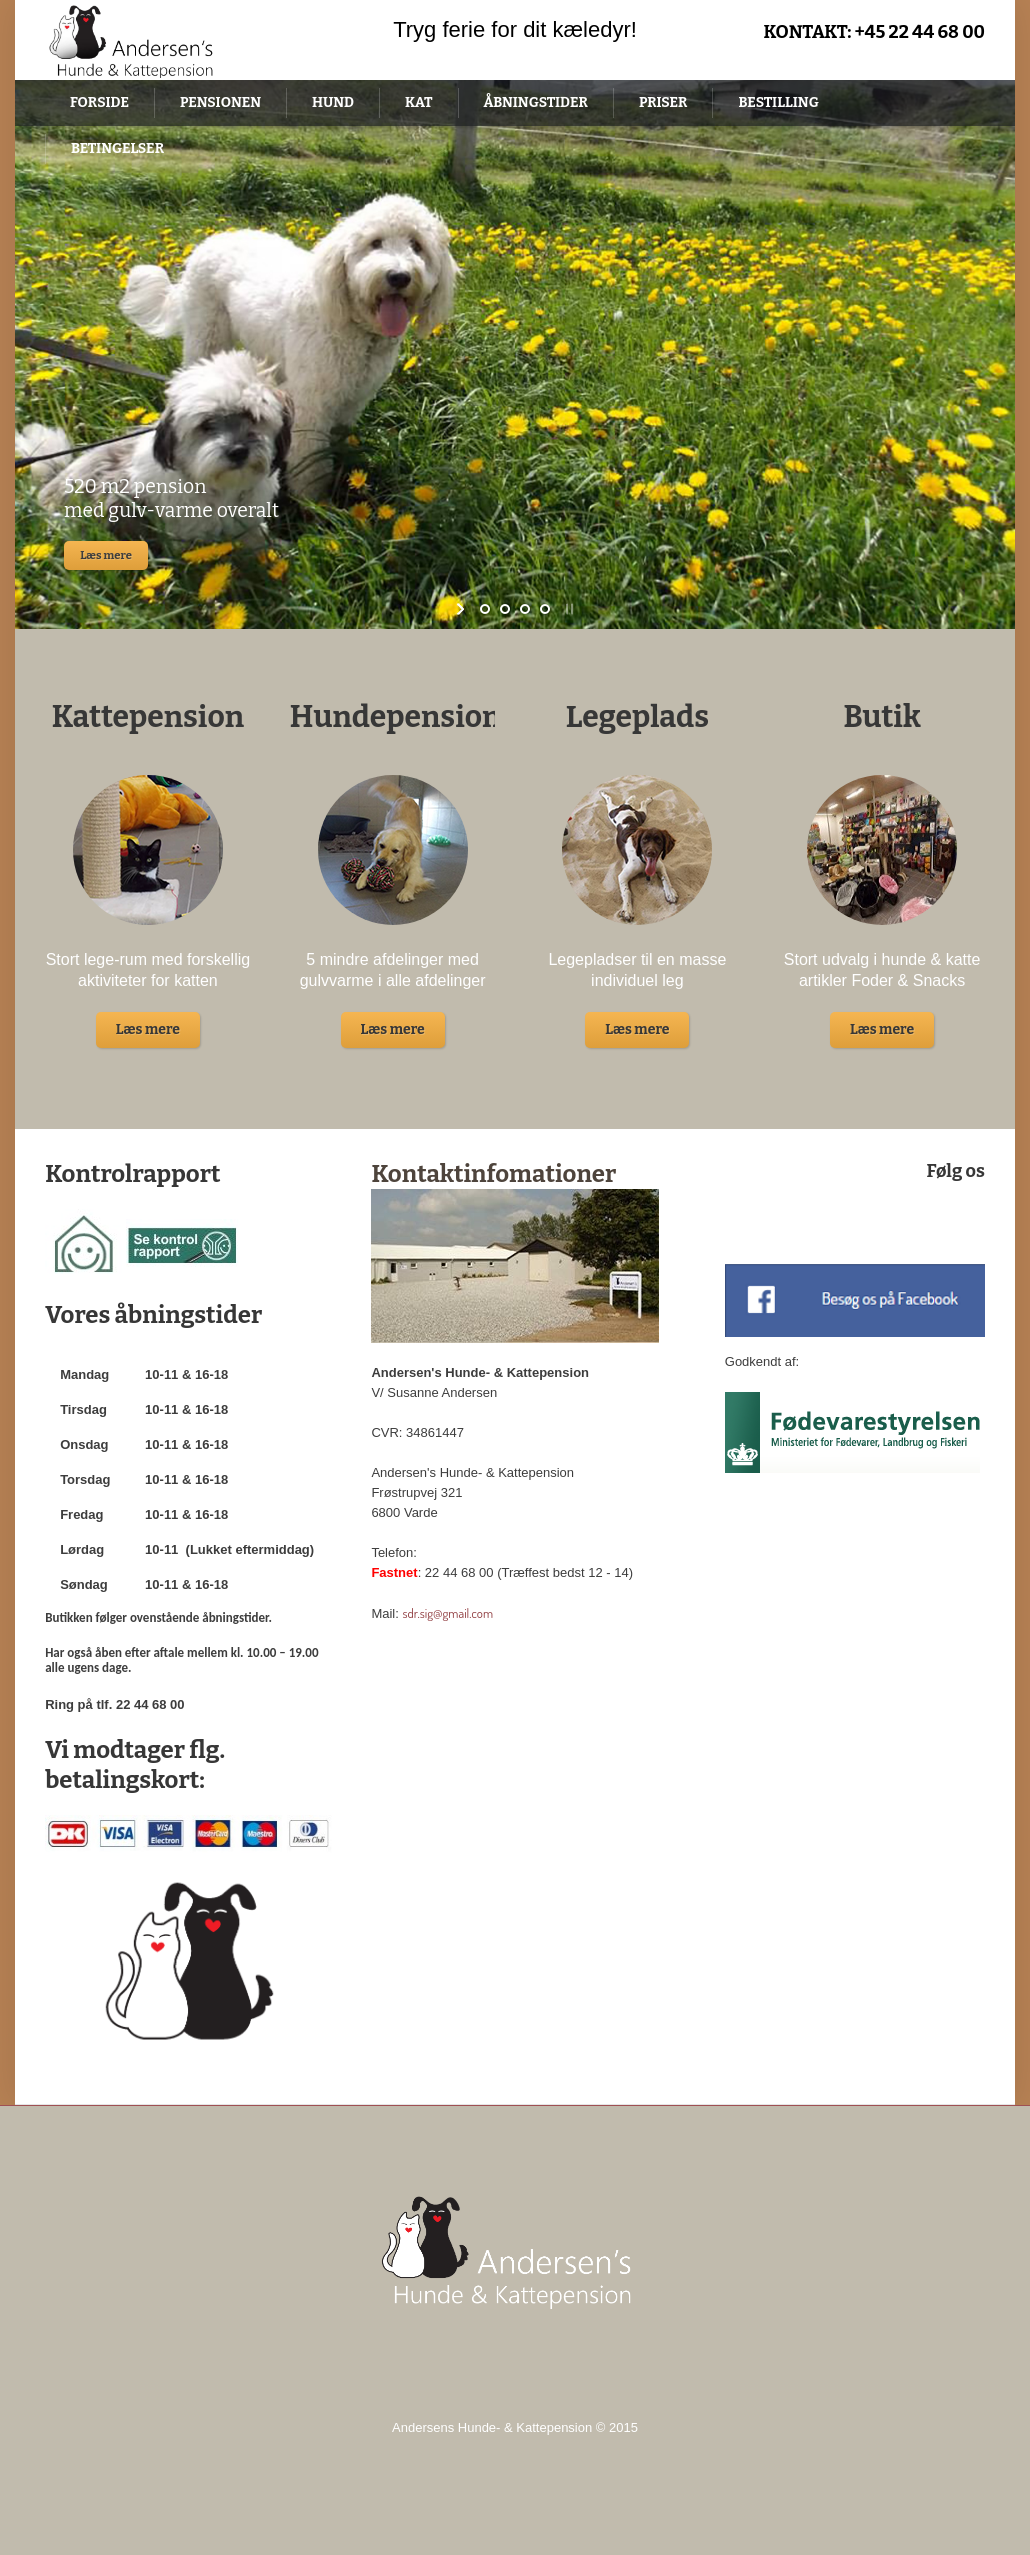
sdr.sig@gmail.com (447, 1613)
